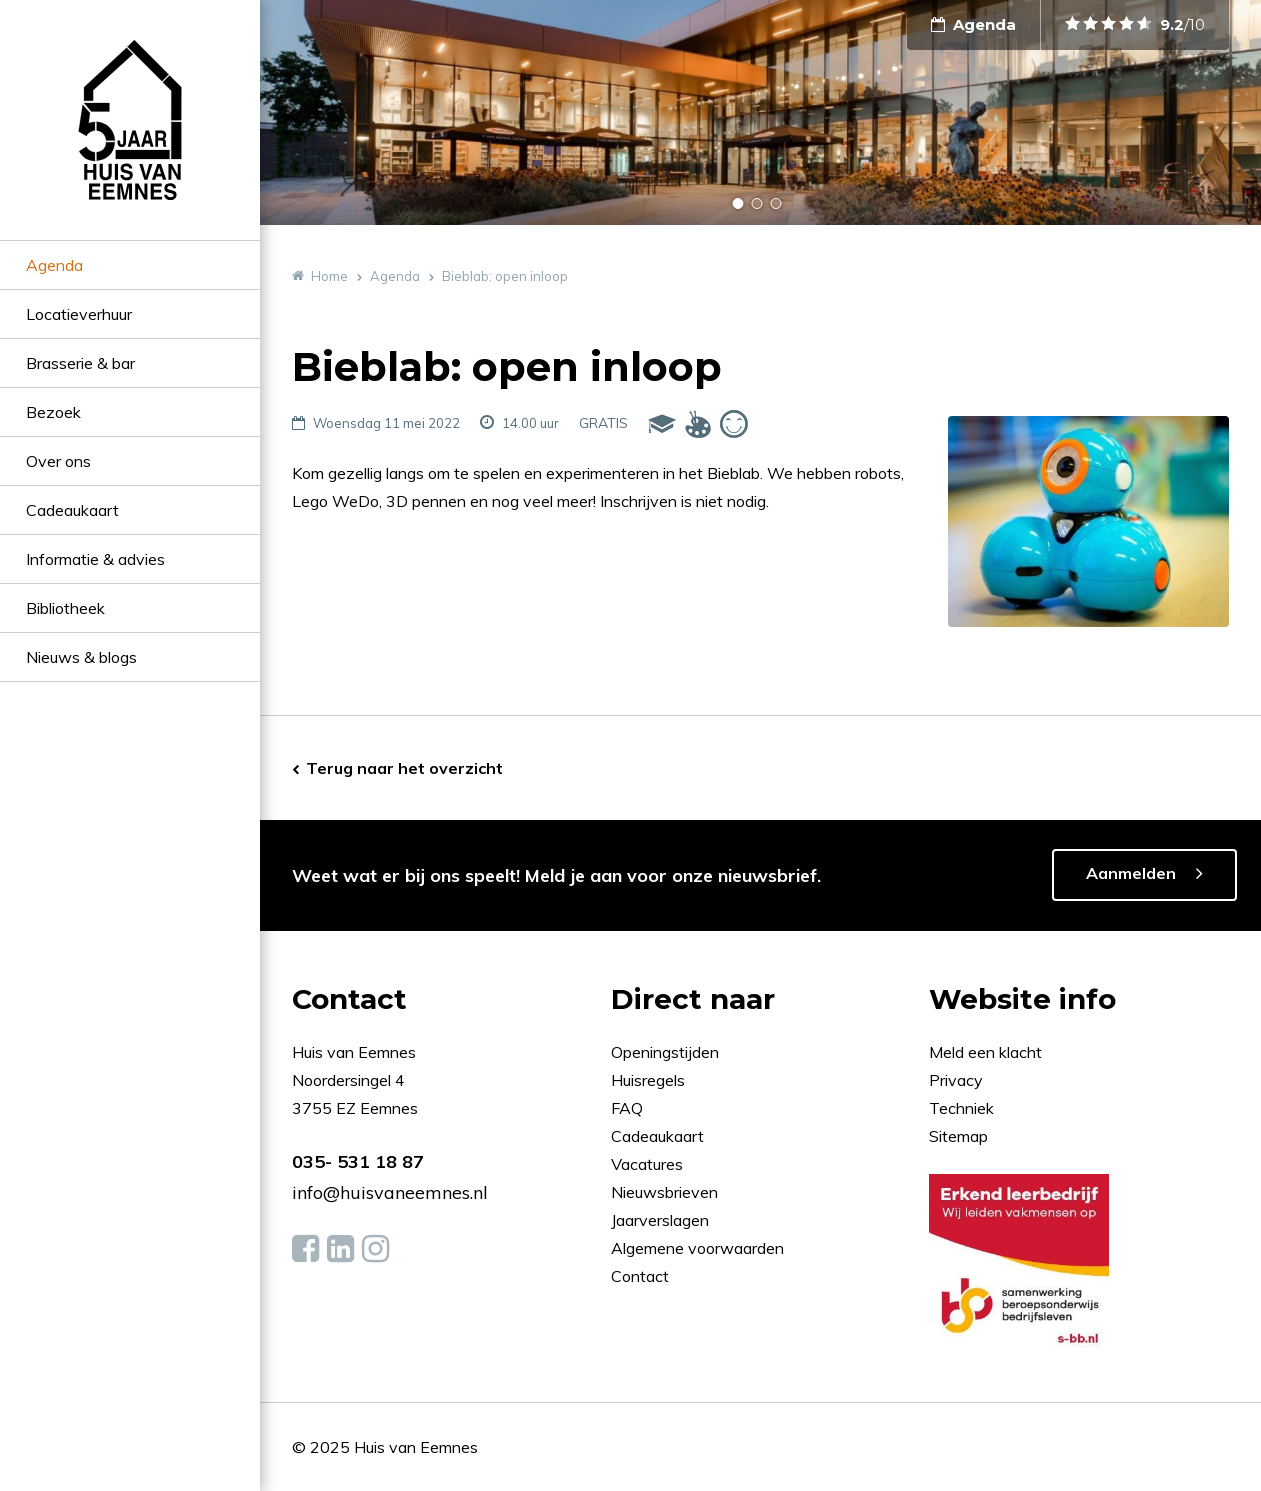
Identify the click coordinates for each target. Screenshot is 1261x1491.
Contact (640, 1276)
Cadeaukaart (72, 510)
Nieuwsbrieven (666, 1192)
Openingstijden (665, 1052)
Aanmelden (1131, 873)
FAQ (629, 1108)
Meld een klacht (985, 1052)
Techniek (961, 1108)
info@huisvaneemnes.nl (390, 1192)
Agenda (54, 265)
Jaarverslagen (662, 1220)
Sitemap (958, 1136)
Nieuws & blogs (81, 657)
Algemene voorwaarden (697, 1248)
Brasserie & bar (80, 363)
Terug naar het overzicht (404, 768)
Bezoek (53, 412)
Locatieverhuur (79, 314)
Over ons (58, 461)
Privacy (956, 1080)
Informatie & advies (95, 559)
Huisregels (650, 1080)
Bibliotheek (65, 608)
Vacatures (647, 1164)
